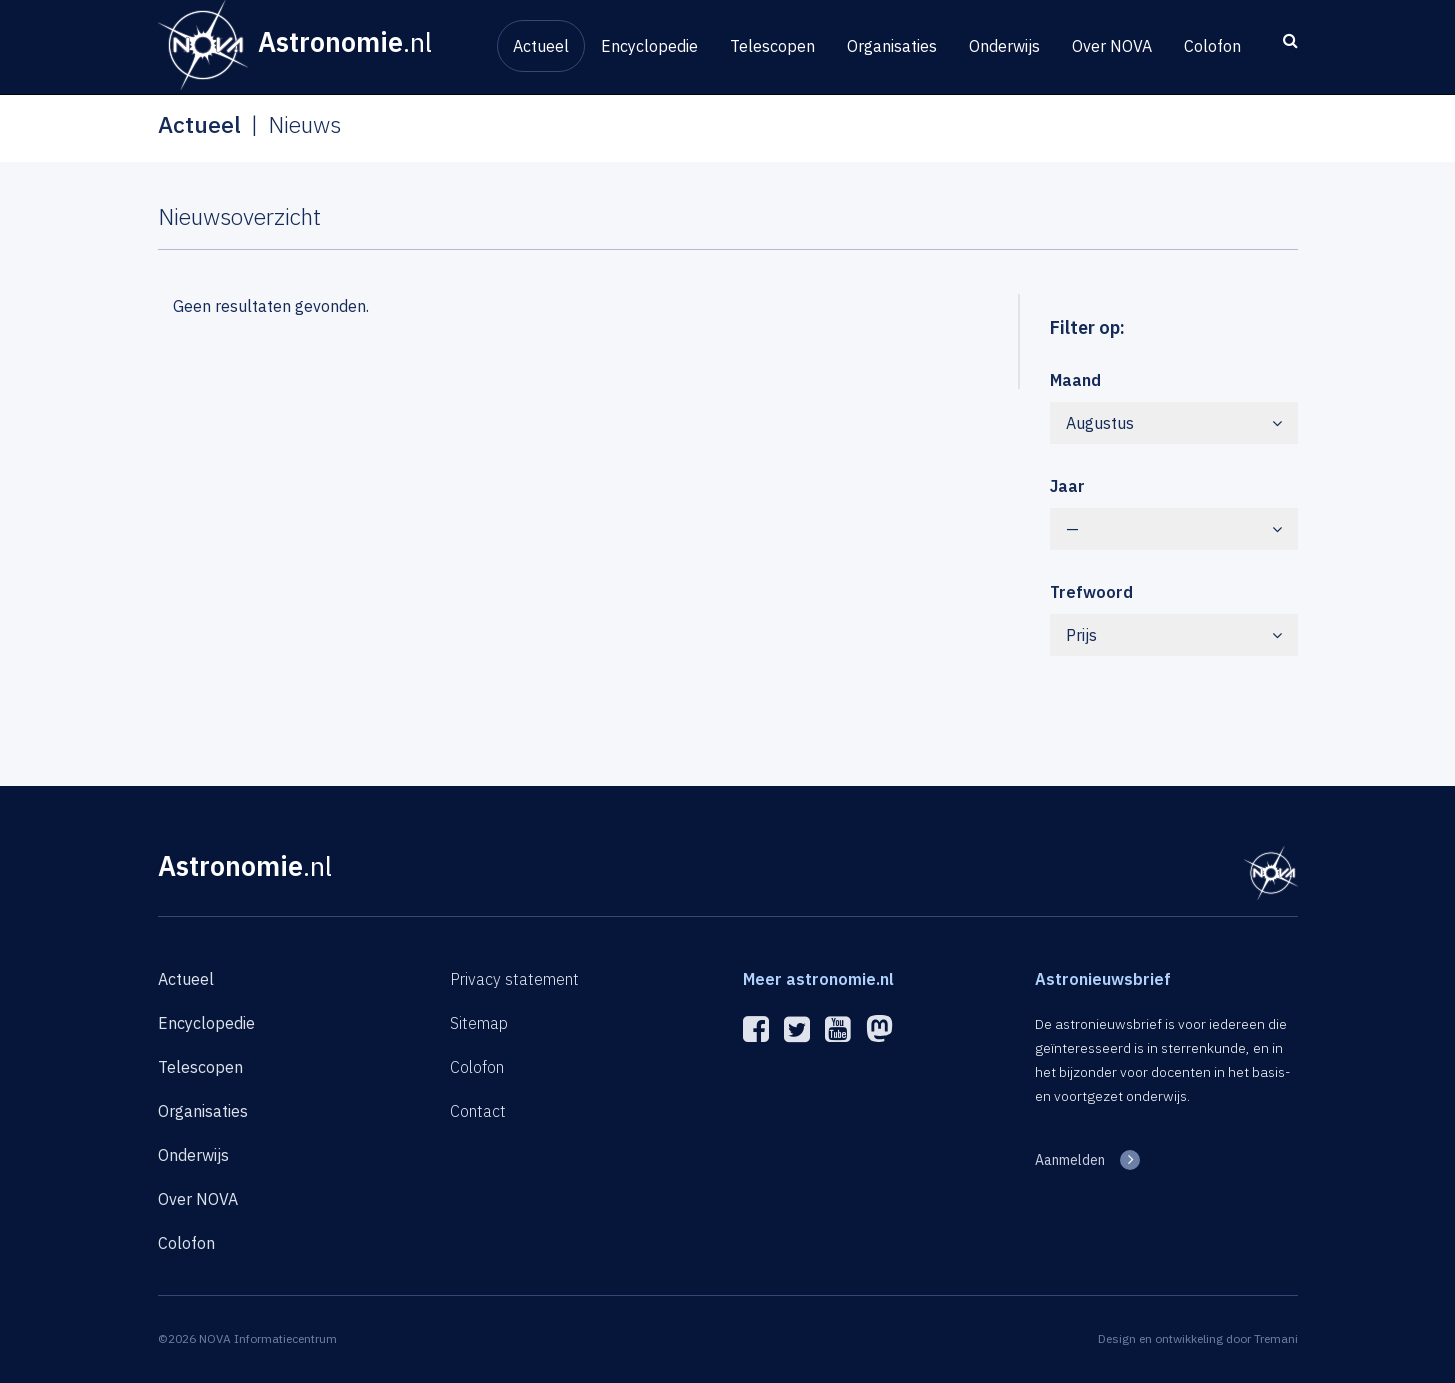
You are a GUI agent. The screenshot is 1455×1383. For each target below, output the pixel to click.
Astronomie (245, 865)
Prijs (1174, 635)
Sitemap (479, 1023)
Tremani (1276, 1338)
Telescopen (772, 46)
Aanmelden (1070, 1160)
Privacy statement (514, 979)
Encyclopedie (649, 46)
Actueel (541, 46)
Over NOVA (1112, 46)
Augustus (1174, 423)
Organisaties (892, 46)
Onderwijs (1004, 46)
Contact (478, 1111)
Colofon (1212, 46)
